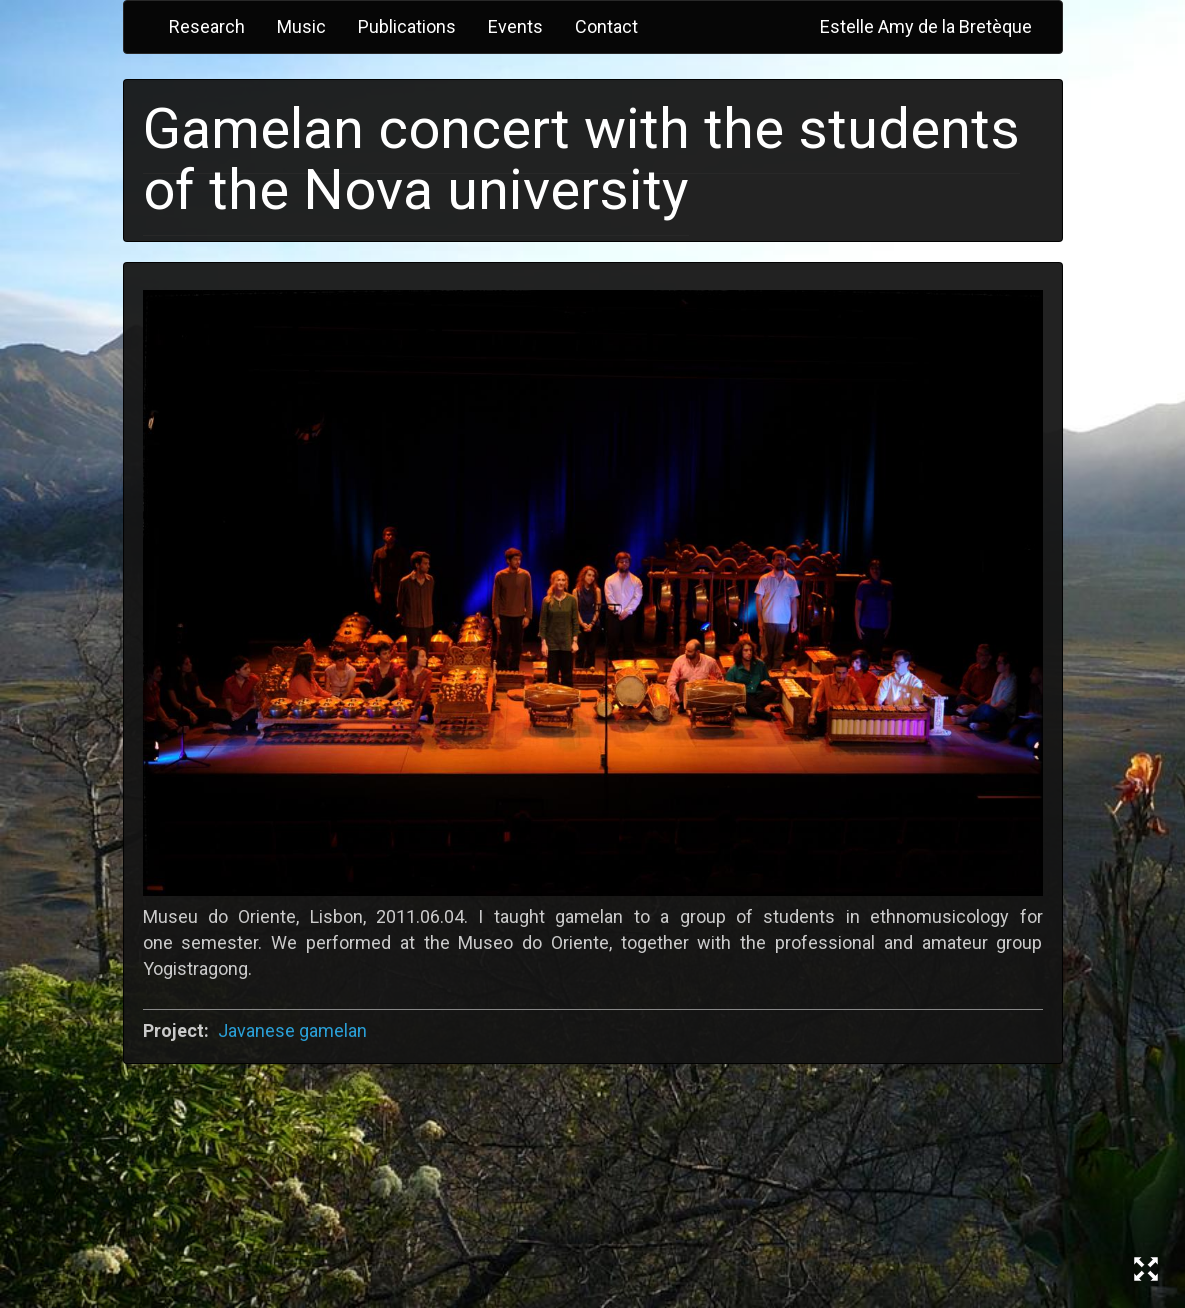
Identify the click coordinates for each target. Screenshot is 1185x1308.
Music (301, 26)
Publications (407, 26)
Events (515, 26)
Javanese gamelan (292, 1030)
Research (207, 26)
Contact (606, 26)
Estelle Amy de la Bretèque (926, 26)
